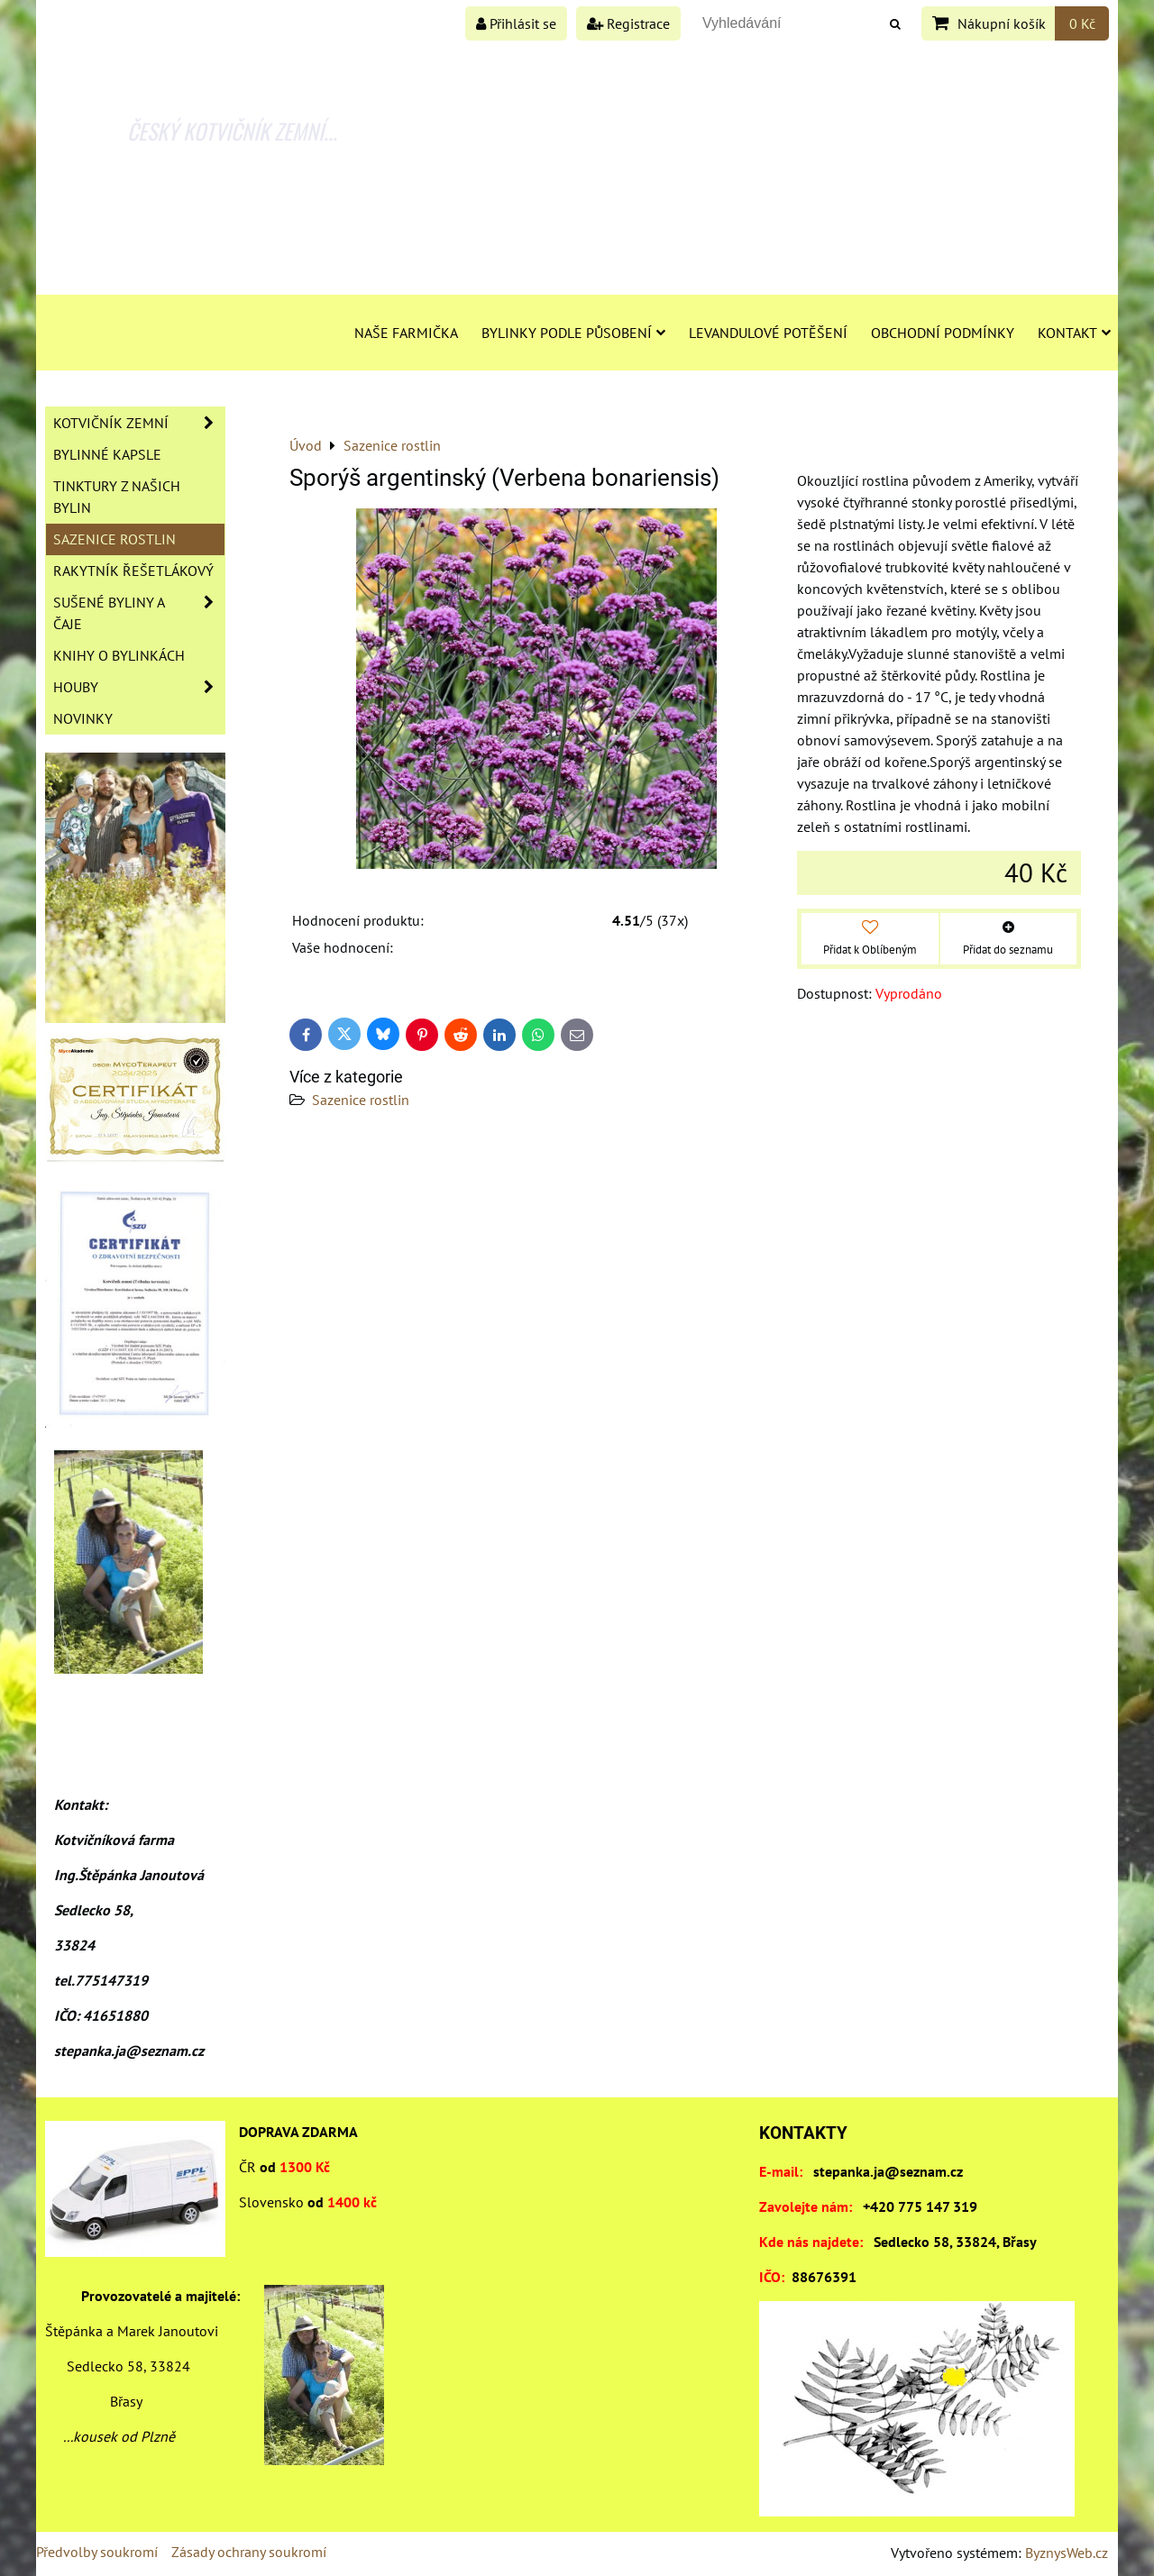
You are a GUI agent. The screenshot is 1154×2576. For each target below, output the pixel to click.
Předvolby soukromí (97, 2552)
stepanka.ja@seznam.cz (888, 2171)
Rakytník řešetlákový (133, 571)
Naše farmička (406, 333)
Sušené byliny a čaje (138, 613)
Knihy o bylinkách (119, 655)
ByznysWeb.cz (1066, 2553)
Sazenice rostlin (360, 1100)
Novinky (83, 718)
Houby (138, 686)
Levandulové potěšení (768, 333)
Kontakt (1074, 333)
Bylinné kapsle (107, 454)
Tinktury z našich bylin (116, 496)
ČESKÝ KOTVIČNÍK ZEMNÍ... (232, 130)
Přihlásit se (516, 23)
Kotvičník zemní (138, 422)
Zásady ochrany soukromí (248, 2552)
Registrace (628, 23)
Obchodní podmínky (942, 333)
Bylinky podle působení (573, 333)
